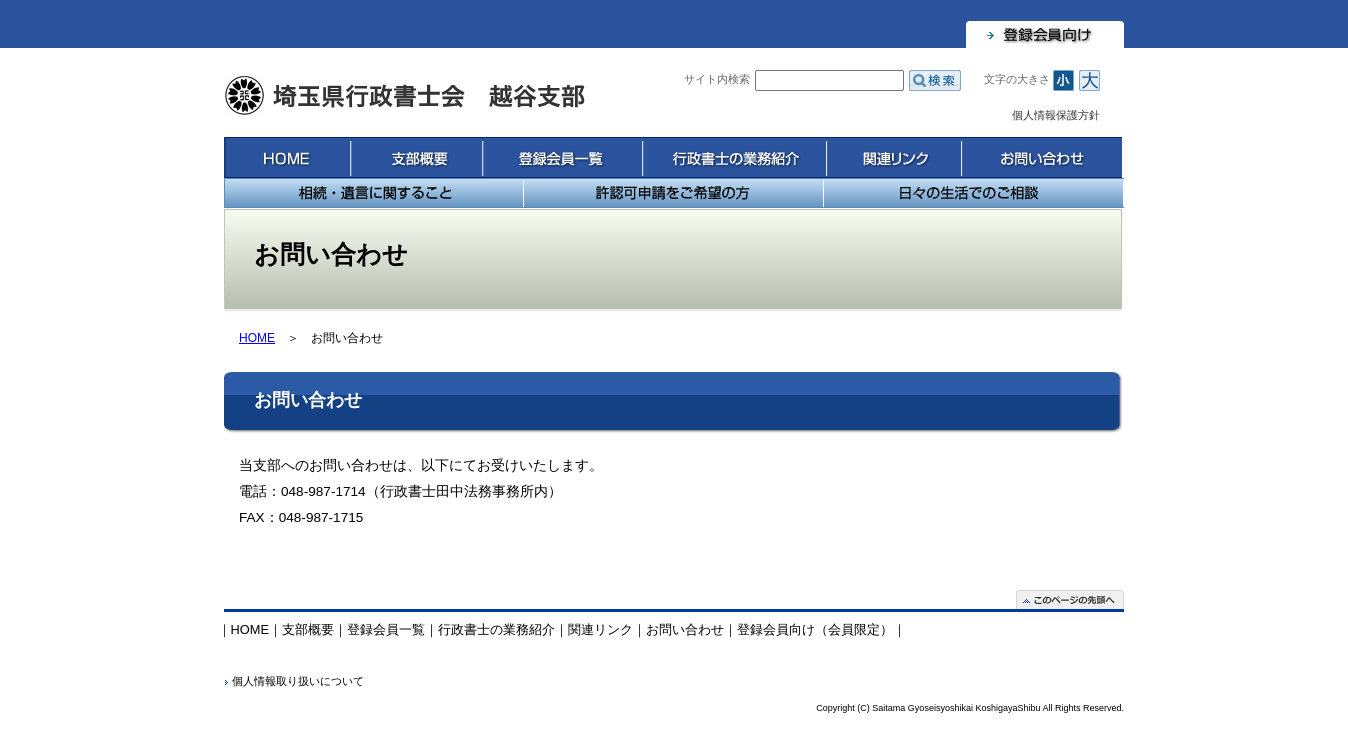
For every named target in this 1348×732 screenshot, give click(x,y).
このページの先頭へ (1070, 599)
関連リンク (893, 157)
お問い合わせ (1041, 157)
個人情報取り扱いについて (298, 681)
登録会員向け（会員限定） (815, 629)
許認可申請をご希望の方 (674, 193)
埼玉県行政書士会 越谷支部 (406, 95)
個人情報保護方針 (1056, 115)
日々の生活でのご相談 (974, 193)
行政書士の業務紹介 (734, 157)
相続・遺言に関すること (374, 193)
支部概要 (416, 157)
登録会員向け (1045, 34)
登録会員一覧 (562, 157)
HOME (287, 157)
